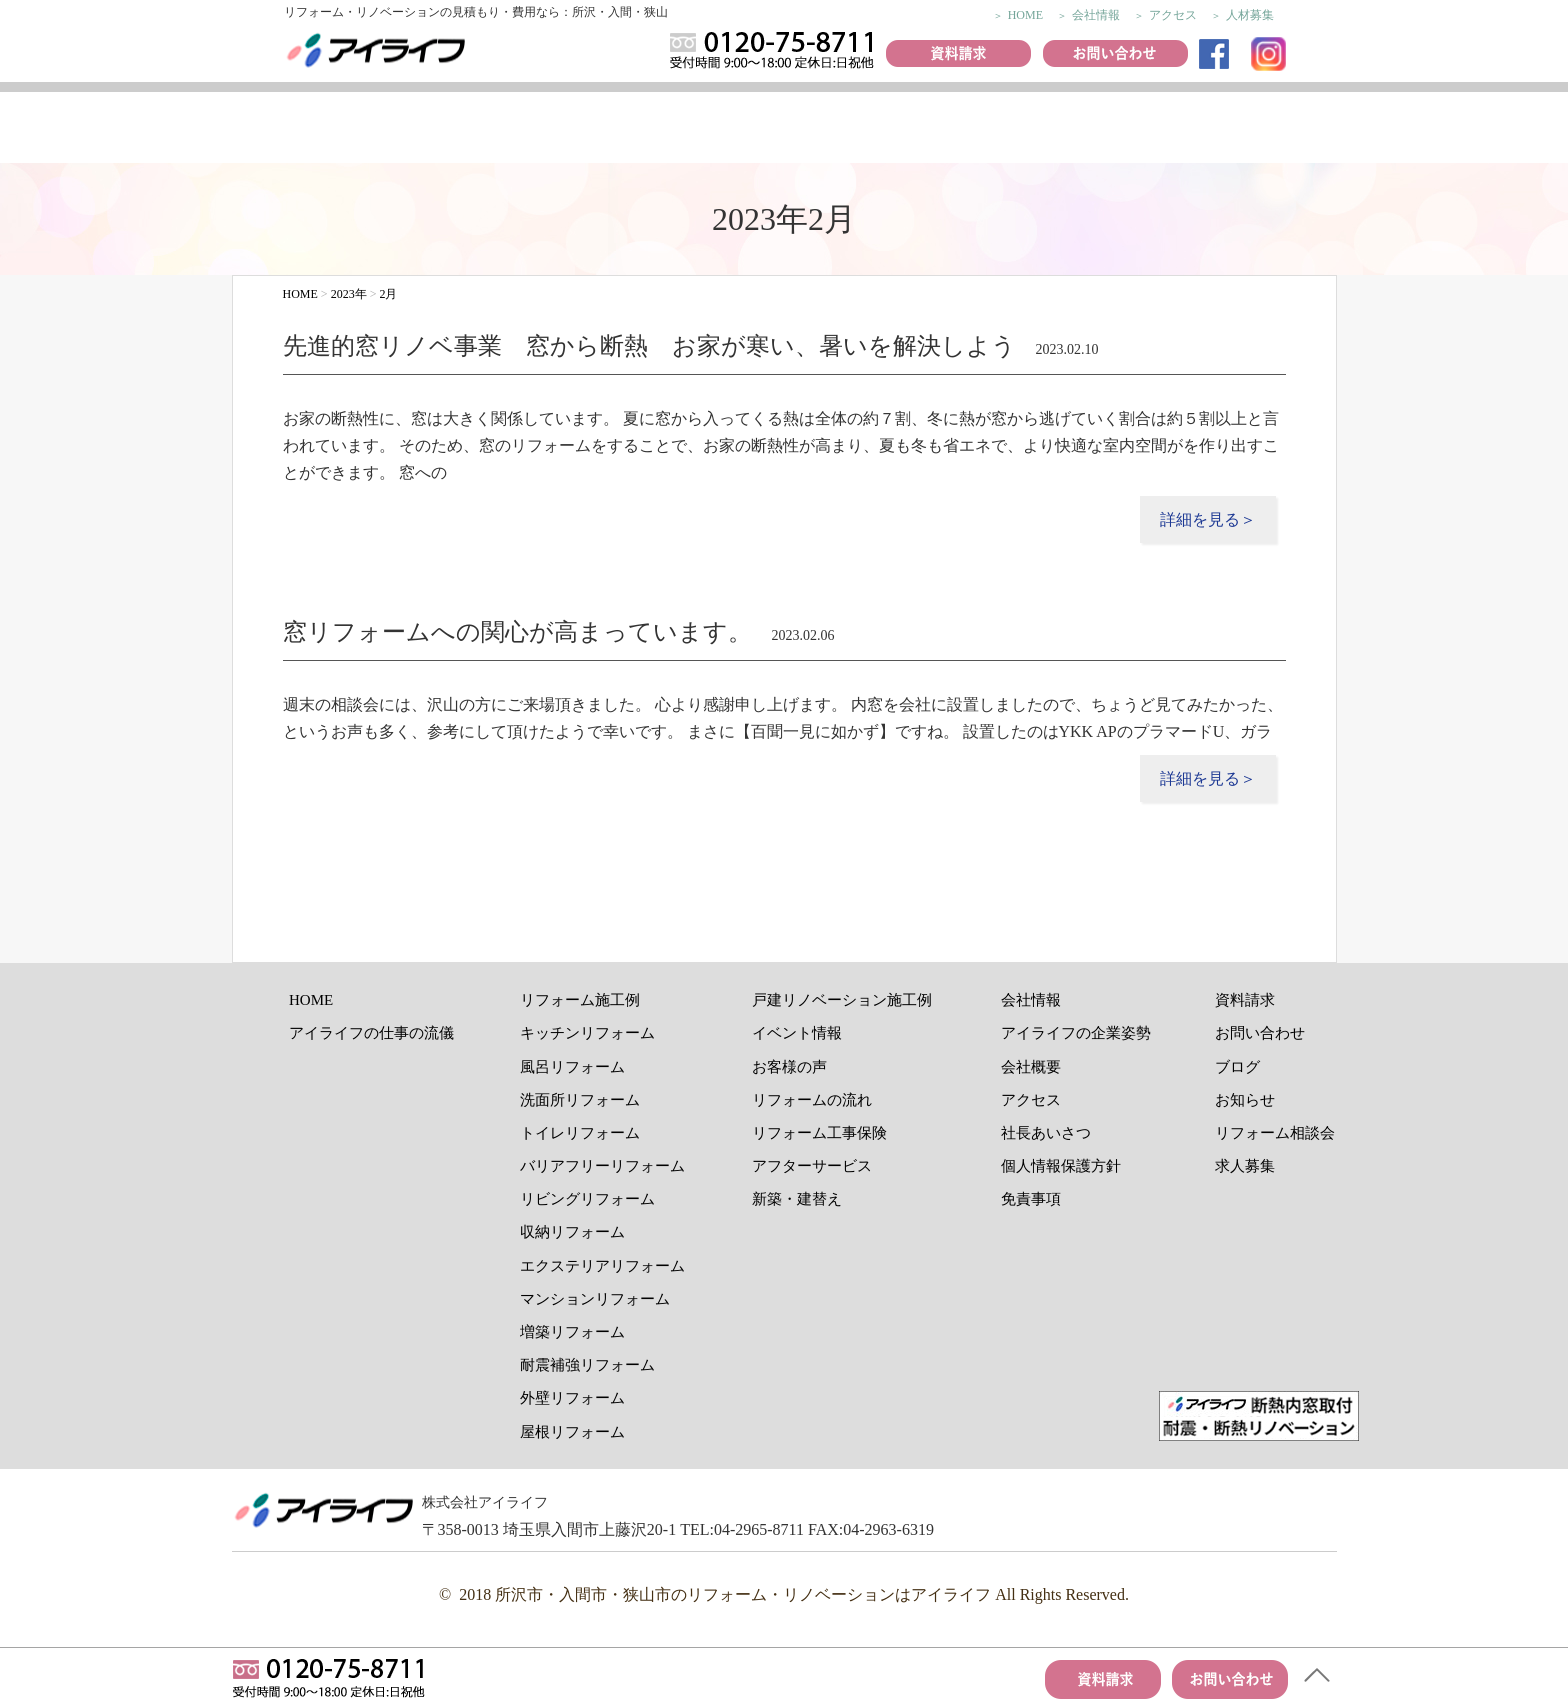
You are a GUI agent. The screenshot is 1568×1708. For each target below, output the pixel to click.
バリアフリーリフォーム (602, 1166)
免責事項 (1031, 1199)
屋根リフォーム (572, 1432)
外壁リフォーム (572, 1398)
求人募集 (1245, 1166)
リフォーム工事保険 (1174, 130)
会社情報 (1096, 15)
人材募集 (1250, 15)
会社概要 (1031, 1067)
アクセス (1173, 15)
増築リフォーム (572, 1332)
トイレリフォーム (580, 1133)
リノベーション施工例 (444, 130)
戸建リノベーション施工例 (842, 1000)
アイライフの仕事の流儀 (301, 130)
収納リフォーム (572, 1232)
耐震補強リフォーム (587, 1365)
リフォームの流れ (1053, 130)
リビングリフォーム (587, 1199)
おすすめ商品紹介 (940, 130)
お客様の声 (698, 130)
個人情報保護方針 (1061, 1166)
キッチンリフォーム (587, 1033)
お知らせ (1245, 1100)
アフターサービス (1286, 130)
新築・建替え (797, 1199)
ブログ (1237, 1067)
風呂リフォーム (572, 1067)
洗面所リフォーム (580, 1100)
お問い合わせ (1260, 1033)
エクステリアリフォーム (602, 1266)
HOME (1025, 15)
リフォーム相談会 (1275, 1133)
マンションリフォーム (595, 1299)
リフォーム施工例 (578, 130)
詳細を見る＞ (1208, 519)
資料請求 (1245, 1000)
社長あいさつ (1046, 1133)
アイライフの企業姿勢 (1076, 1033)
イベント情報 (823, 130)
